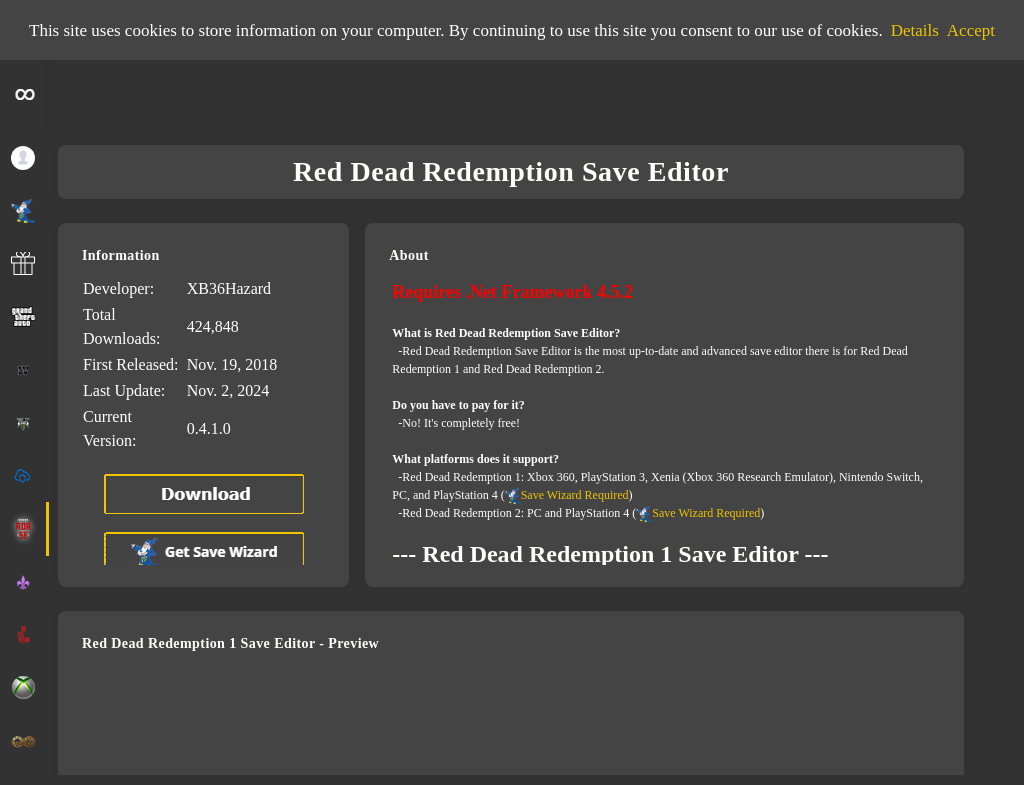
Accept (971, 30)
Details (915, 30)
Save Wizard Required (575, 495)
